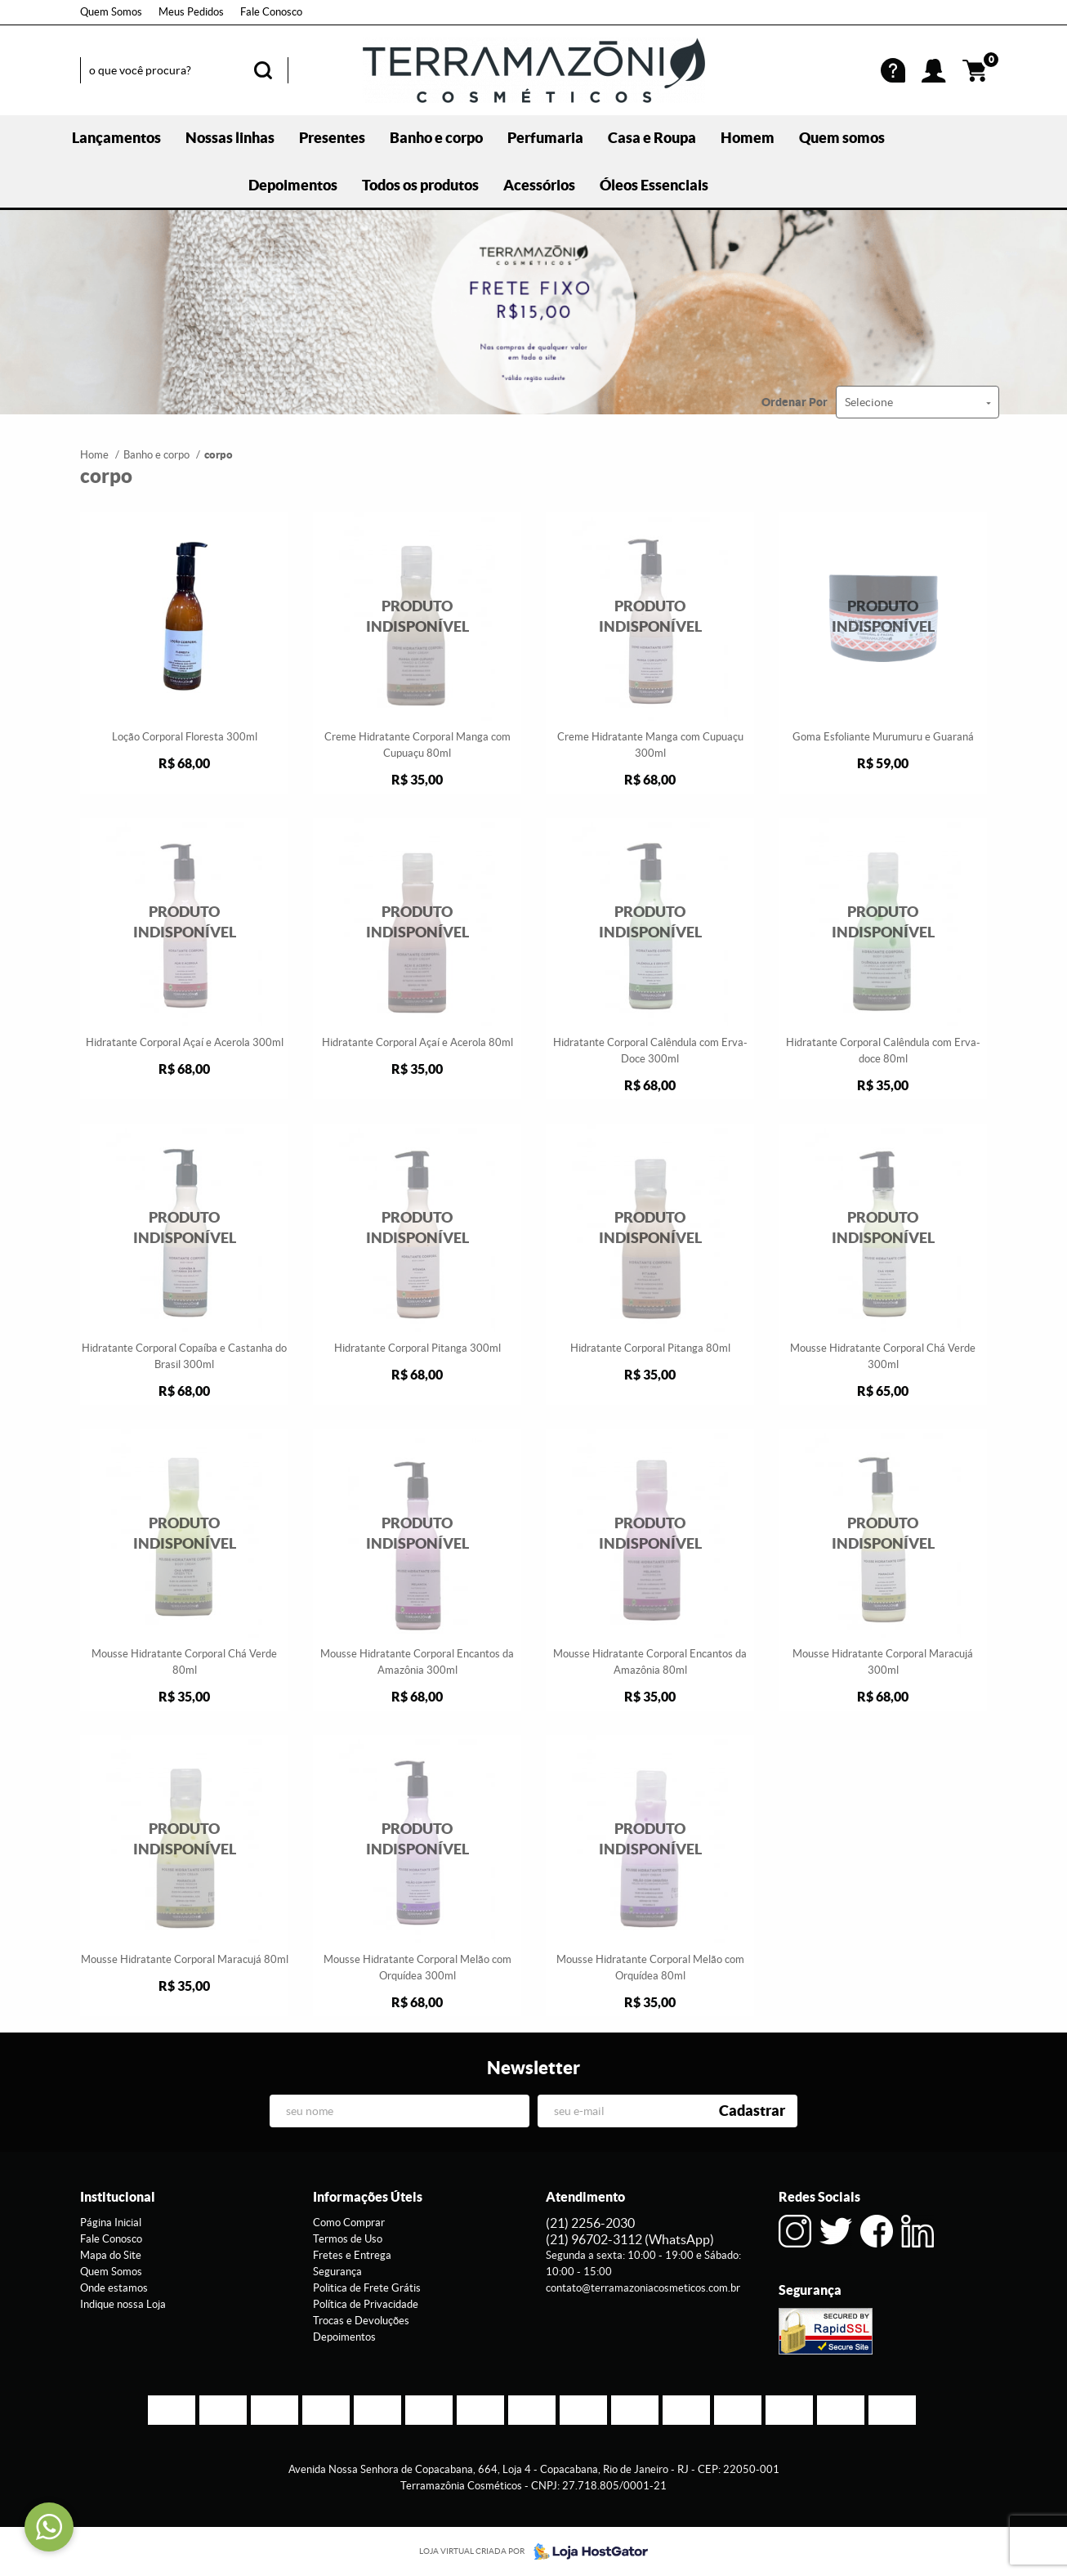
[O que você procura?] (263, 70)
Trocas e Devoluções (361, 2320)
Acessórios (539, 185)
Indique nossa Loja (123, 2304)
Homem (748, 137)
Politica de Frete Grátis (367, 2288)
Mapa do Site (110, 2255)
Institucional (117, 2196)
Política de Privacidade (365, 2304)
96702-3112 (630, 2239)
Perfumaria (545, 137)
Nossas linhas (230, 137)
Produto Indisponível (417, 616)
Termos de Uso (347, 2239)
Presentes (332, 137)
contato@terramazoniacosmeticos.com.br (643, 2288)
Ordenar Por (794, 402)
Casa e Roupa (652, 137)
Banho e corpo (436, 137)
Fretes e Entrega (352, 2255)
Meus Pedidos (191, 12)
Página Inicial (110, 2222)
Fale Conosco (271, 12)
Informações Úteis (367, 2196)
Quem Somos (111, 12)
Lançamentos (116, 137)
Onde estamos (114, 2288)
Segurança (337, 2271)
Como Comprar (349, 2222)
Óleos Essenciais (654, 185)
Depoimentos (292, 185)
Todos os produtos (420, 185)
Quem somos (842, 137)
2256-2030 (590, 2223)
